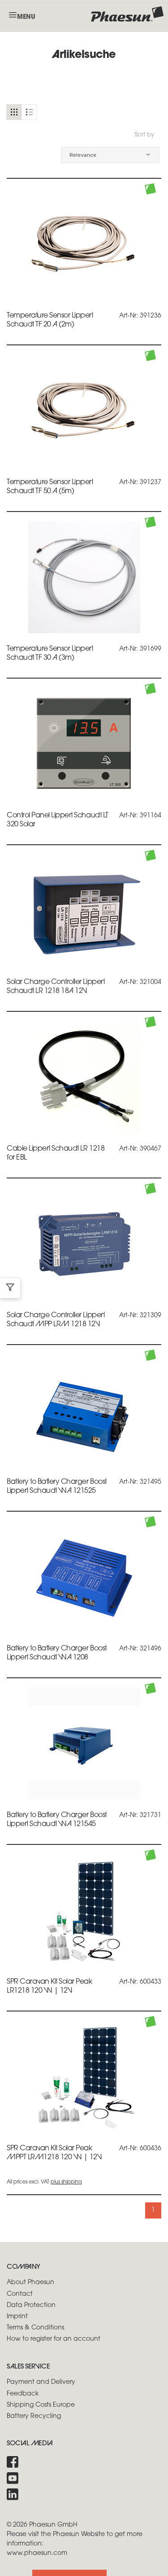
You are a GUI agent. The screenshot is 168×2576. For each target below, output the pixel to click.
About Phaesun (30, 2282)
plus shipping (66, 2182)
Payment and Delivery (41, 2382)
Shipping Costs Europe (41, 2405)
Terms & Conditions (35, 2328)
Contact (20, 2294)
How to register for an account (53, 2339)
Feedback (23, 2394)
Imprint (17, 2316)
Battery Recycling (34, 2416)
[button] (110, 155)
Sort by (144, 135)
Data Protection (31, 2305)
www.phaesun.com (37, 2553)
